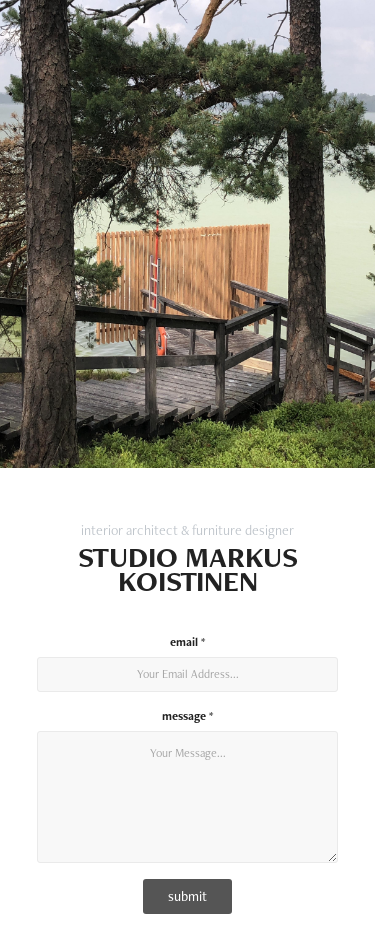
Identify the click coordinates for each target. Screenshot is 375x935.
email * (187, 642)
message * (187, 716)
